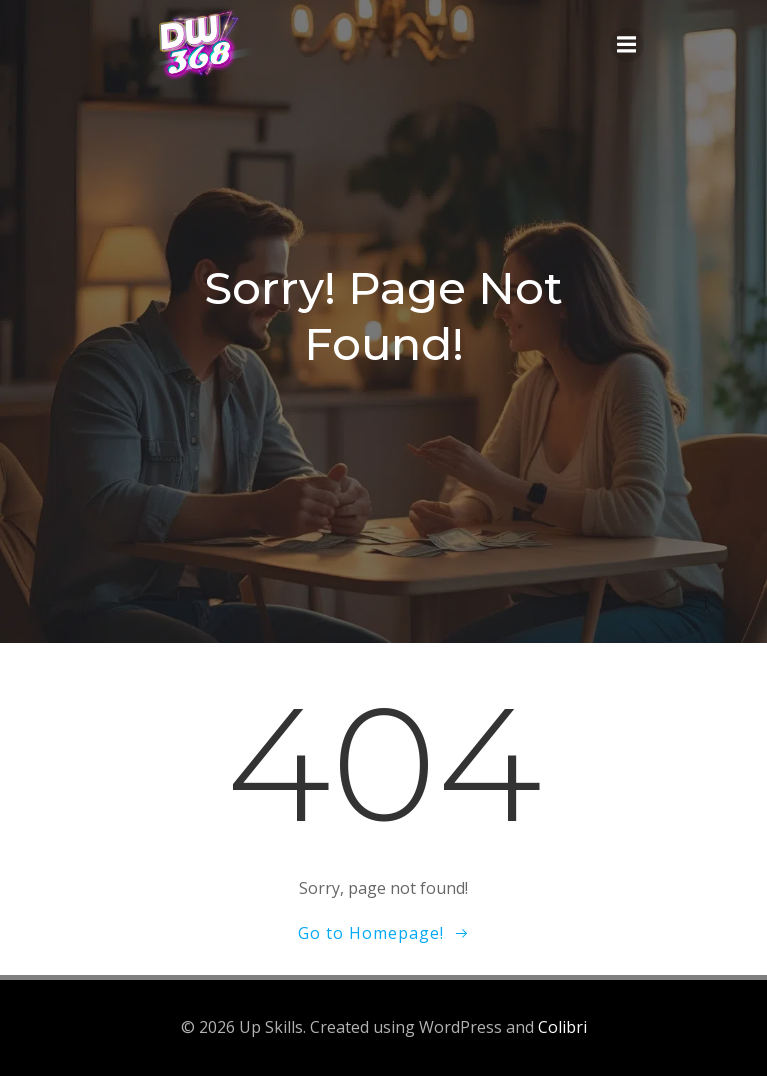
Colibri (562, 1027)
